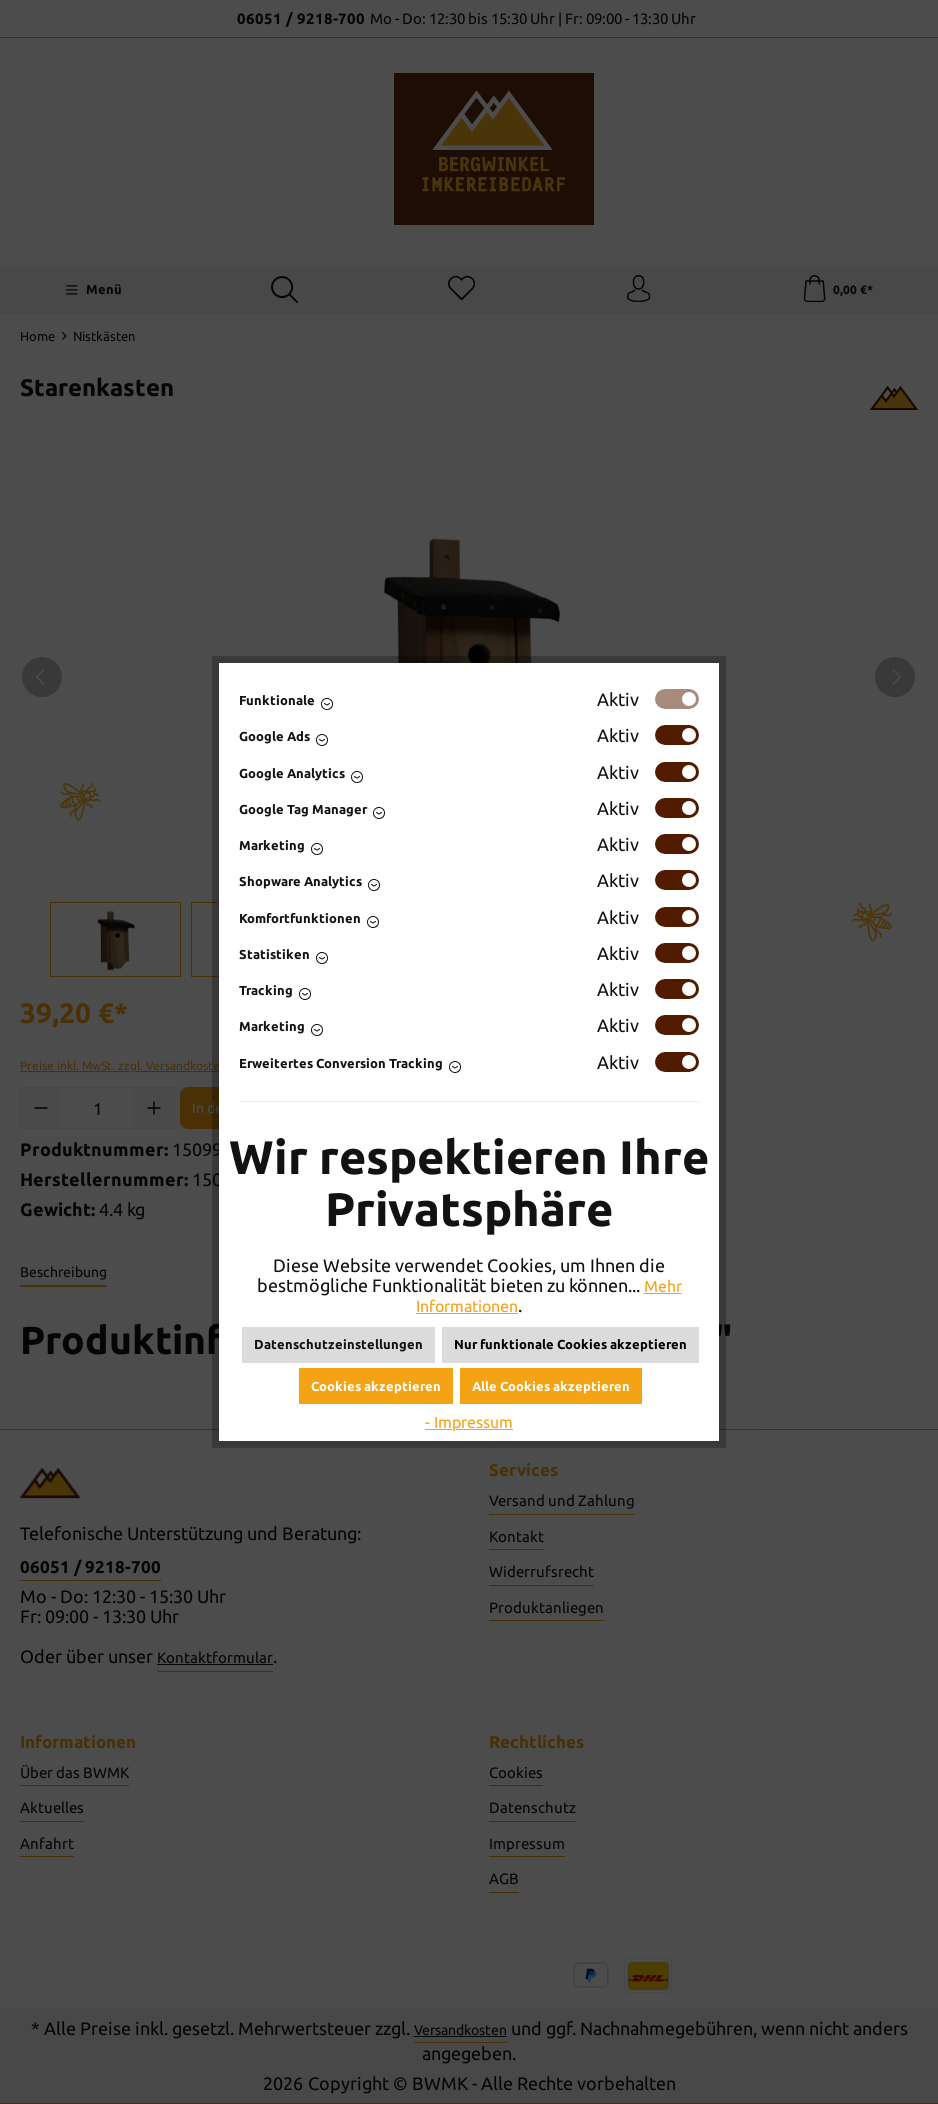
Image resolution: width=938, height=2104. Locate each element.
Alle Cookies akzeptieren (551, 1386)
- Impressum (469, 1421)
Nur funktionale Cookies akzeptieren (570, 1344)
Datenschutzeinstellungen (338, 1344)
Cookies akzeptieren (376, 1386)
